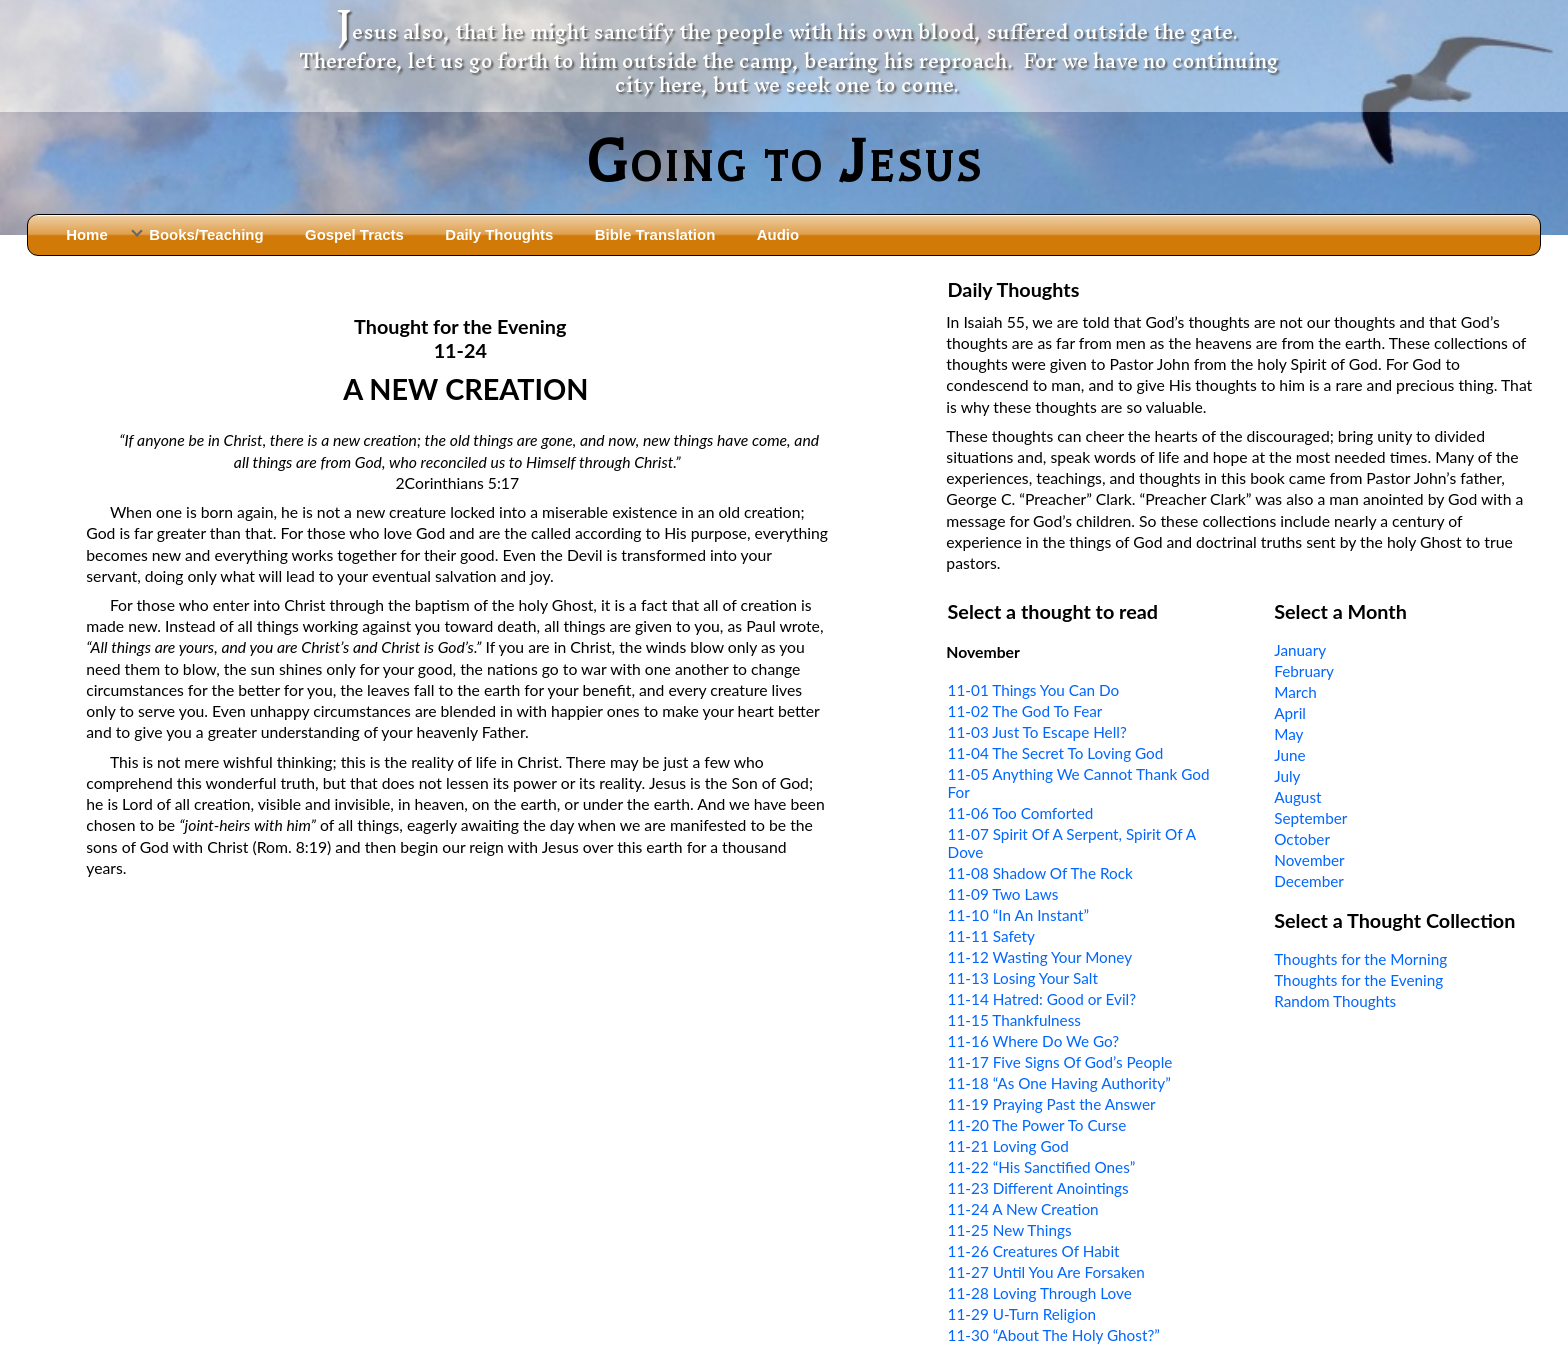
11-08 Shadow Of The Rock (1040, 873)
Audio (778, 234)
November (1309, 860)
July (1287, 776)
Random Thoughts (1335, 1001)
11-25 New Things (1010, 1230)
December (1309, 881)
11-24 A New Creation (1023, 1209)
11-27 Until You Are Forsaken (1046, 1272)
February (1304, 671)
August (1297, 797)
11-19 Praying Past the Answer (1052, 1104)
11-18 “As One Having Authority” (1059, 1083)
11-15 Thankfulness (1014, 1020)
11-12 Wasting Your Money (1040, 957)
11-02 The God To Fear (1025, 711)
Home (87, 234)
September (1310, 818)
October (1302, 839)
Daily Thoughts (499, 234)
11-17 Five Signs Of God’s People (1060, 1062)
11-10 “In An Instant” (1018, 915)
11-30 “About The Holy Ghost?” (1054, 1335)
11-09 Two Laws (1003, 894)
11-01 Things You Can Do (1034, 690)
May (1288, 734)
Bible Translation (655, 234)
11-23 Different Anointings (1038, 1188)
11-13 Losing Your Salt (1023, 978)
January (1300, 650)
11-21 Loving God (1008, 1146)
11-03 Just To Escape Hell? (1037, 732)
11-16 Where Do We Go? (1034, 1041)
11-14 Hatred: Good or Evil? (1042, 999)
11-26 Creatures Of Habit (1034, 1251)
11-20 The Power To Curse (1037, 1125)
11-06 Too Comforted (1021, 813)
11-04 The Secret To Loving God (1056, 753)
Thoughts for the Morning (1360, 959)
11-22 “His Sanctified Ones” (1042, 1167)
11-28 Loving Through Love (1040, 1293)
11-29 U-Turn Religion (1022, 1314)
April (1290, 713)
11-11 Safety (991, 936)
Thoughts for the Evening (1358, 980)
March (1295, 692)
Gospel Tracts (354, 234)
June (1289, 755)
